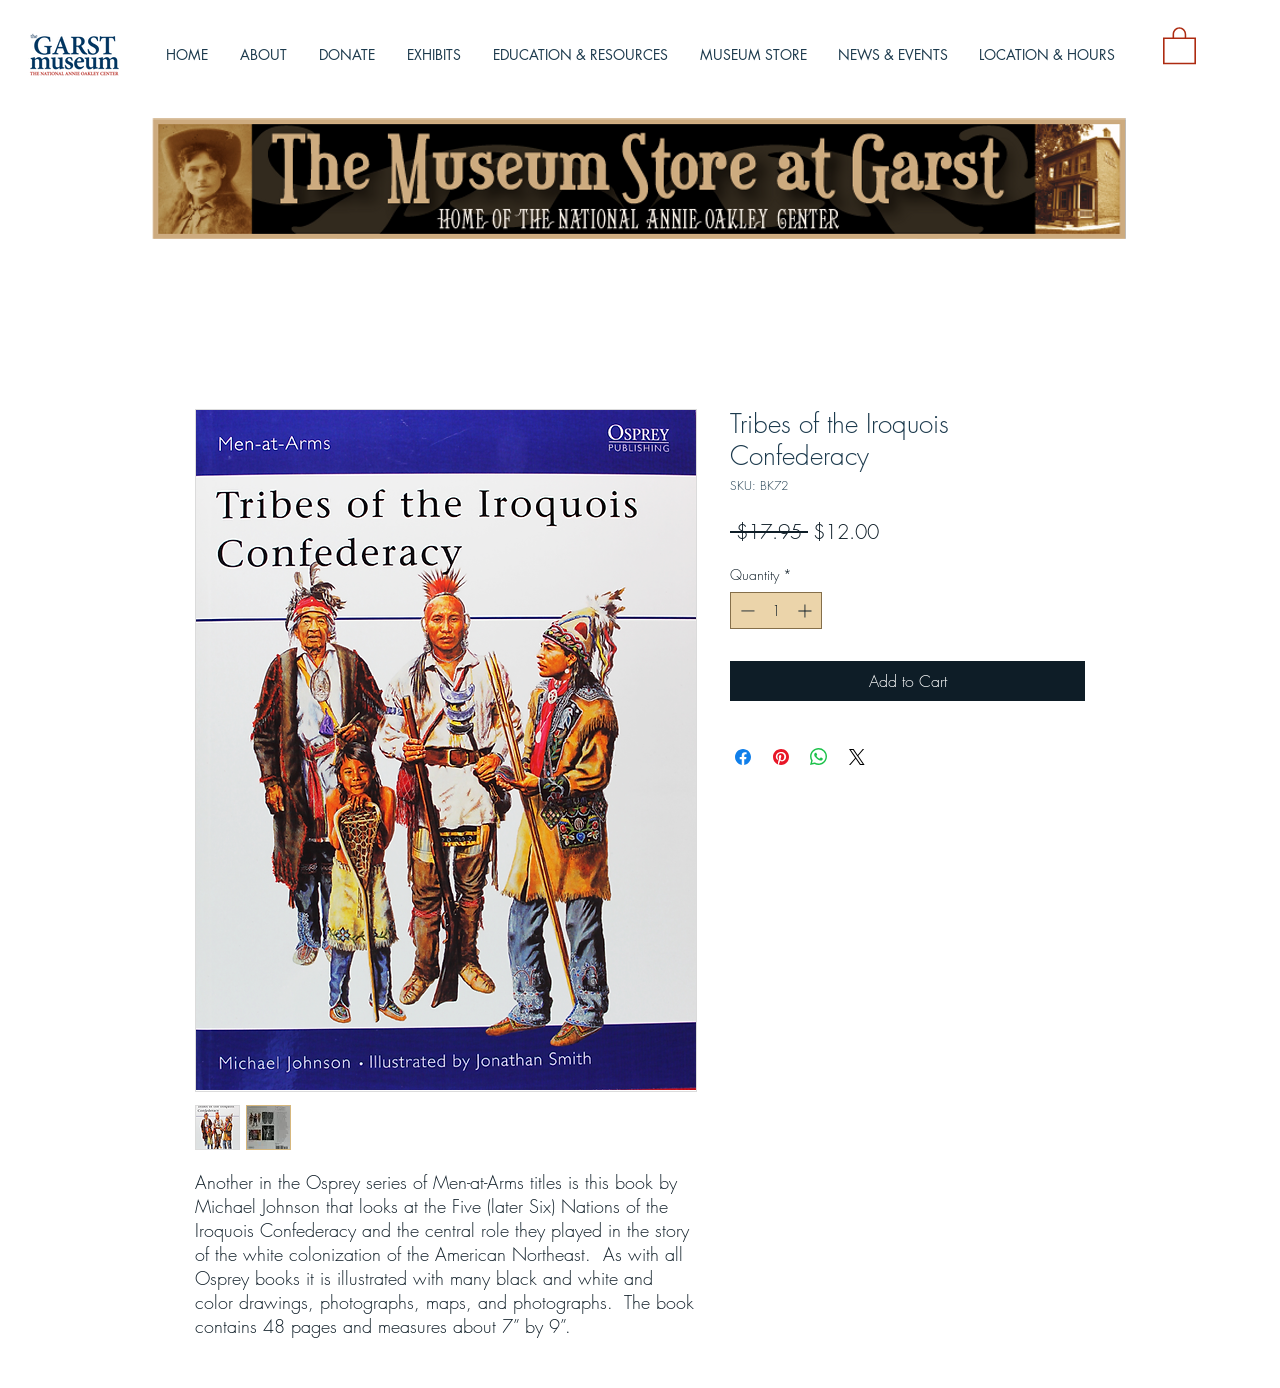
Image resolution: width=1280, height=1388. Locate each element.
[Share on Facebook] (743, 757)
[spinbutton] (776, 610)
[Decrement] (745, 610)
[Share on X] (857, 757)
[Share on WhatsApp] (819, 757)
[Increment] (806, 610)
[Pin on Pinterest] (781, 757)
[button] (1179, 44)
